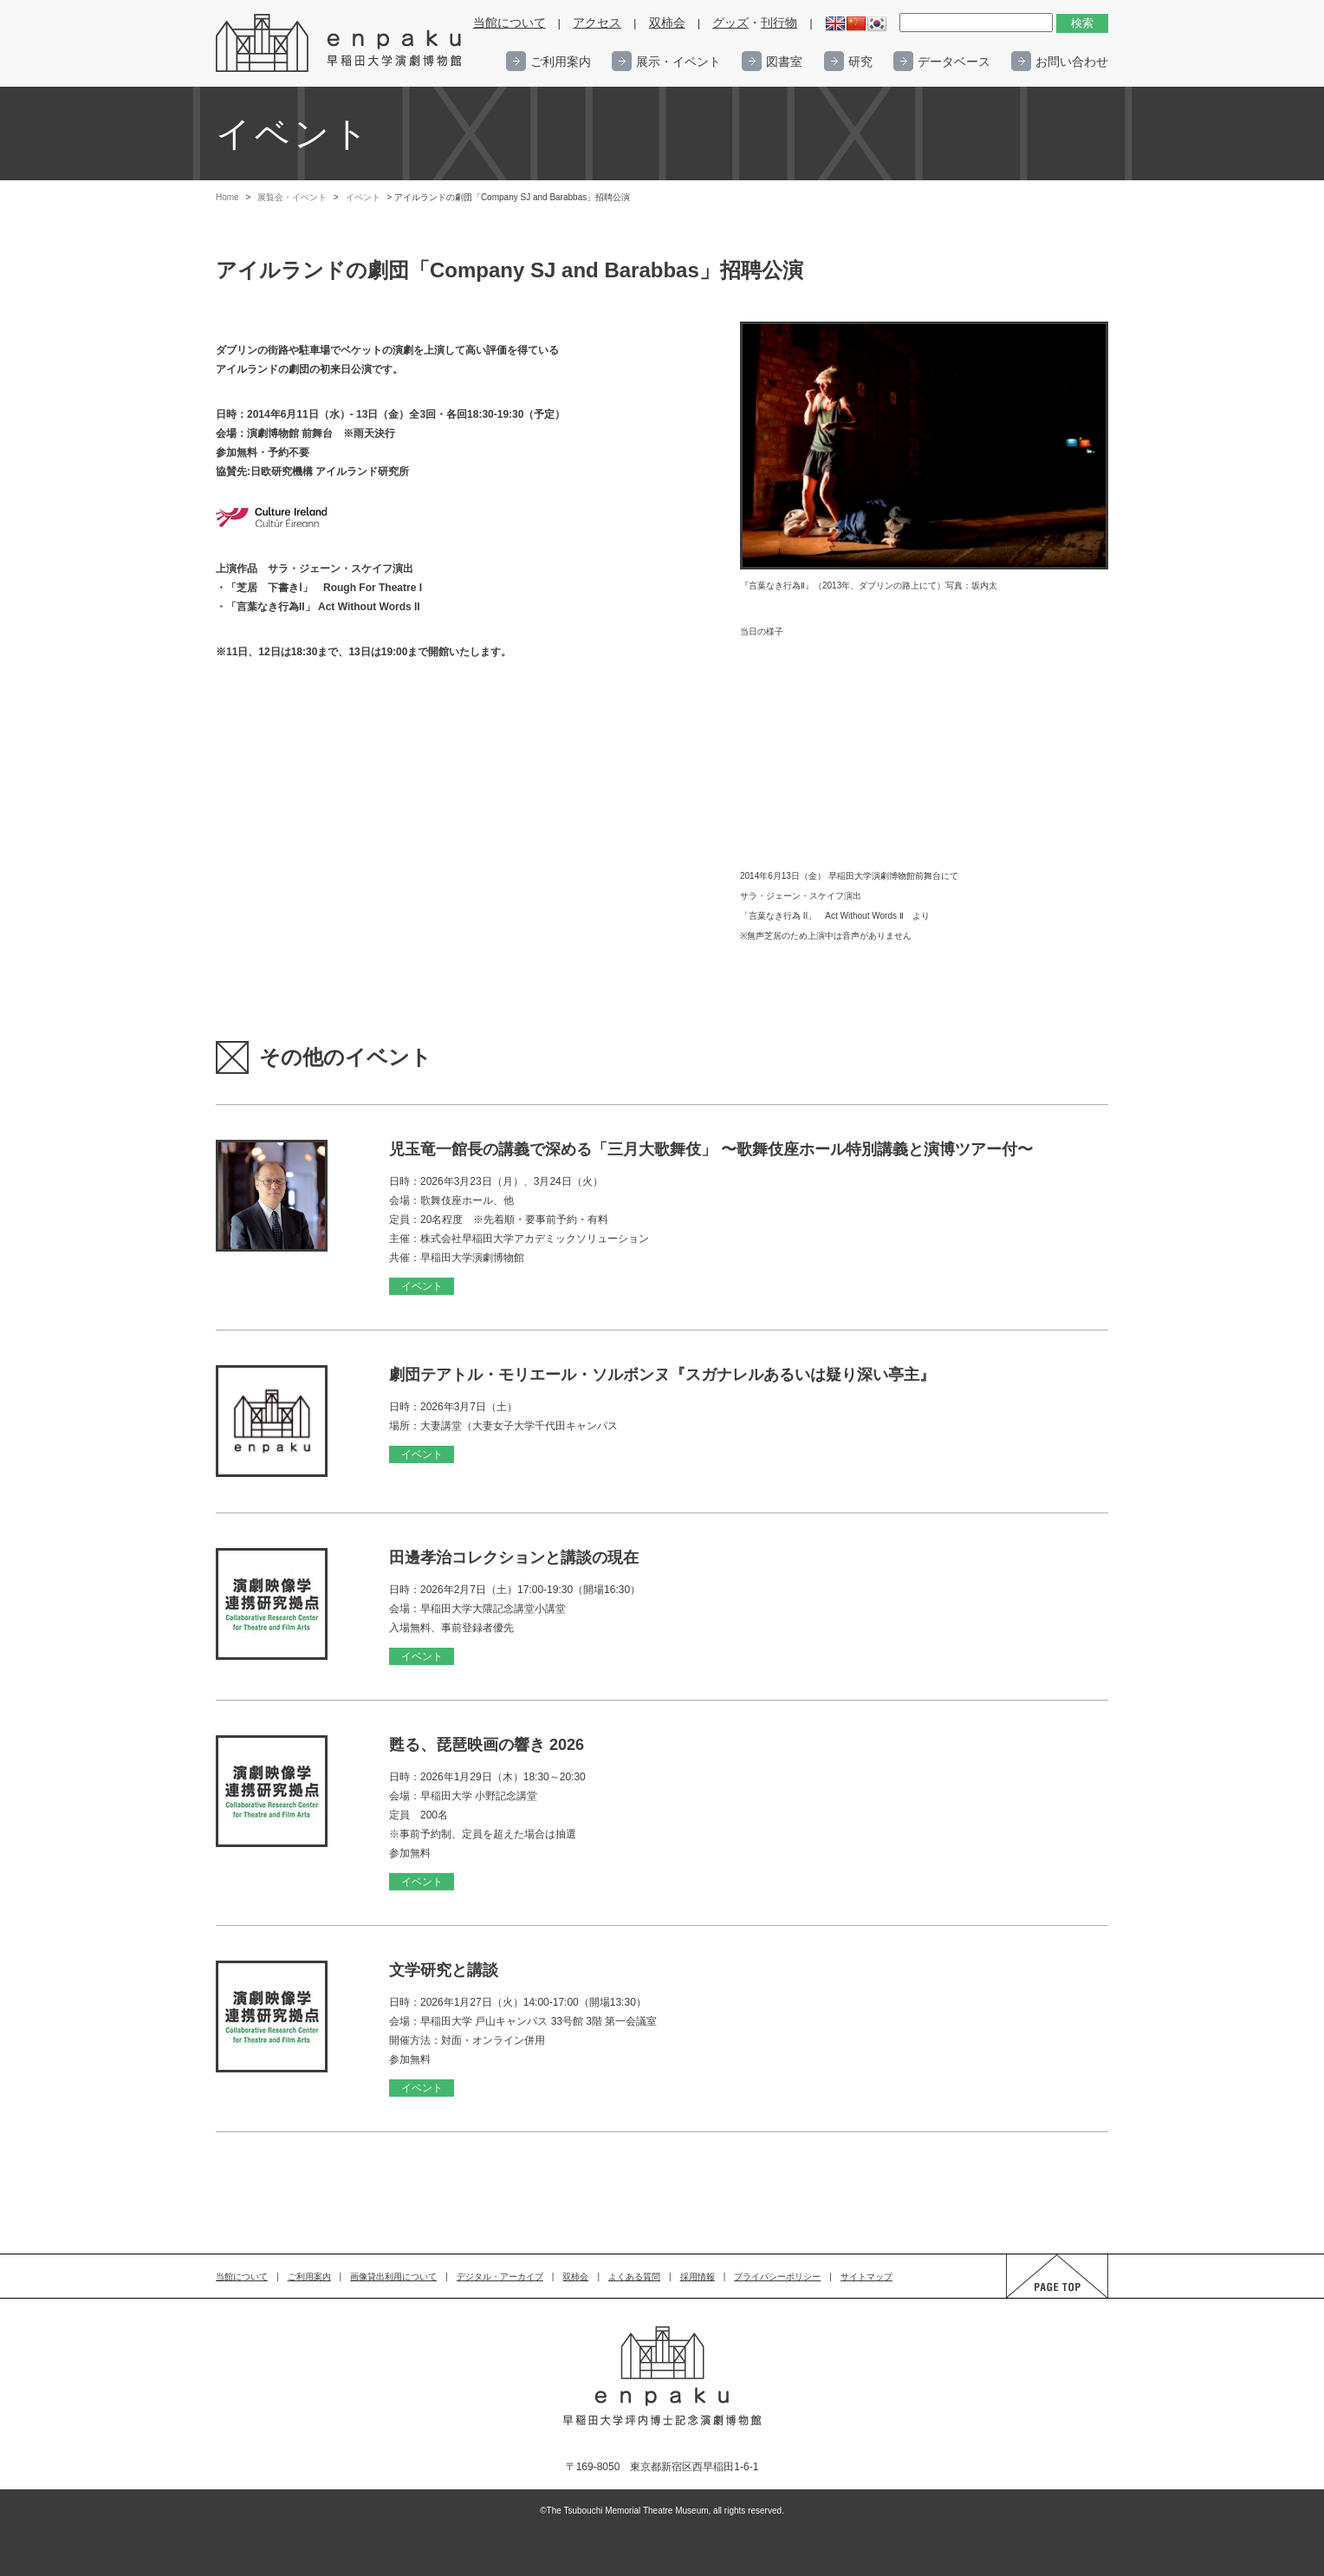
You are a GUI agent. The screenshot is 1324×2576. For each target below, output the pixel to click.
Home (227, 197)
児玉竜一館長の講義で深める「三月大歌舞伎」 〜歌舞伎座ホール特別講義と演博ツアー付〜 (711, 1149)
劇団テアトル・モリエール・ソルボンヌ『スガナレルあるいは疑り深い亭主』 (662, 1374)
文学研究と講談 (443, 1970)
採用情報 (697, 2276)
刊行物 (779, 22)
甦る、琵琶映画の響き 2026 (486, 1744)
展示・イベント (678, 61)
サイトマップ (866, 2276)
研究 (860, 61)
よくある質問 (634, 2276)
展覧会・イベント (292, 197)
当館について (509, 22)
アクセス (597, 22)
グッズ (730, 22)
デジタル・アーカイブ (500, 2276)
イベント (363, 197)
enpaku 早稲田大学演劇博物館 (340, 43)
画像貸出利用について (393, 2276)
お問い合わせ (1071, 61)
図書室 (784, 61)
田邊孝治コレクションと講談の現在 (514, 1557)
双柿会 (667, 22)
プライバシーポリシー (777, 2276)
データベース (954, 61)
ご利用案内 (560, 61)
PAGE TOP (1040, 2297)
